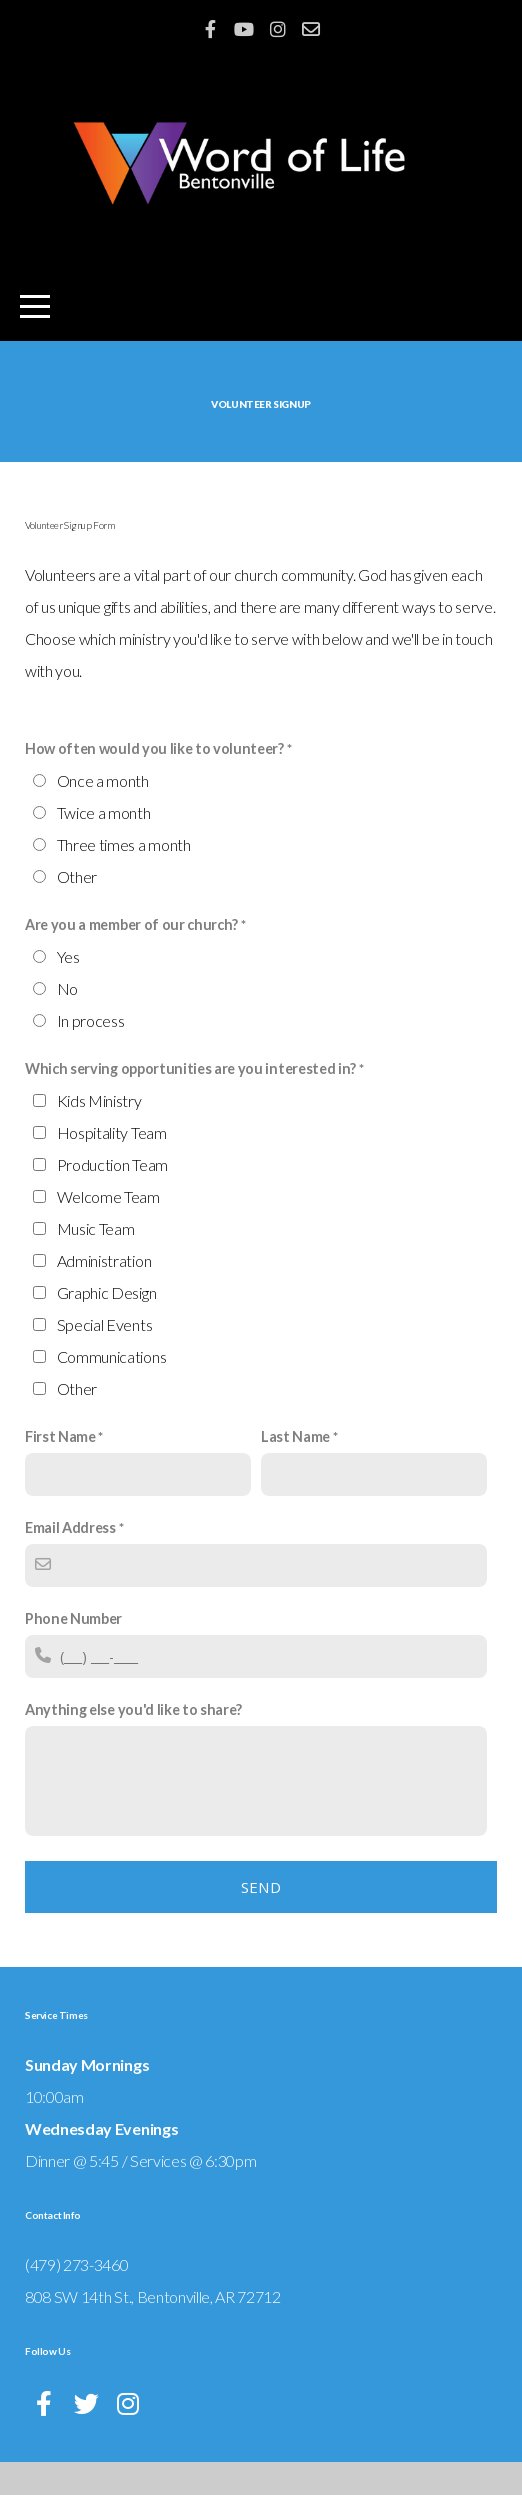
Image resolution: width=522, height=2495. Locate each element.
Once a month (103, 813)
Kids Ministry (99, 1133)
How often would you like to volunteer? (154, 781)
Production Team (112, 1197)
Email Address (70, 1560)
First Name (60, 1469)
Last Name (295, 1469)
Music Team (96, 1261)
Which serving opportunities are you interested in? (190, 1101)
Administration (104, 1293)
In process (91, 1053)
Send (261, 1920)
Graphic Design (107, 1325)
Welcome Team (108, 1229)
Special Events (105, 1357)
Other (77, 909)
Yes (68, 989)
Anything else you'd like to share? (133, 1742)
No (67, 1021)
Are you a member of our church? (131, 957)
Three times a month (124, 877)
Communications (112, 1389)
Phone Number (73, 1651)
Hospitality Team (112, 1165)
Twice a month (104, 845)
